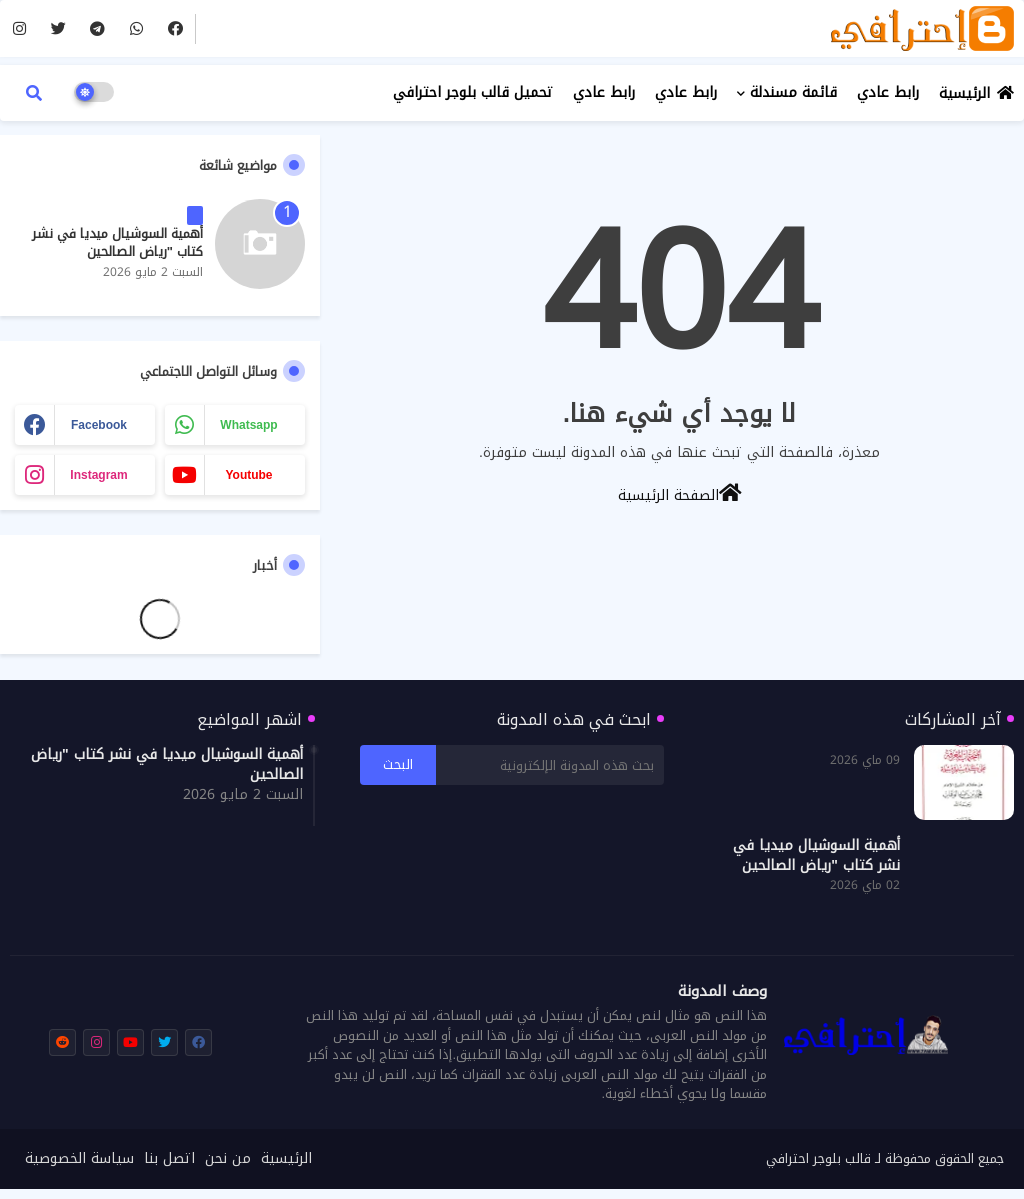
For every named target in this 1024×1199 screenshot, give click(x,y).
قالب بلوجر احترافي (818, 1158)
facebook (99, 425)
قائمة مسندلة (793, 92)
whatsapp (248, 425)
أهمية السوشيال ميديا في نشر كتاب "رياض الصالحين (117, 243)
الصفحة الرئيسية (680, 494)
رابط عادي (888, 92)
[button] (34, 93)
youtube (248, 475)
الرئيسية (964, 93)
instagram (98, 475)
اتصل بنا (169, 1159)
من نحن (228, 1159)
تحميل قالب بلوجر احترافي (473, 92)
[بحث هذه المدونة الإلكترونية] (550, 765)
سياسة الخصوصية (79, 1159)
